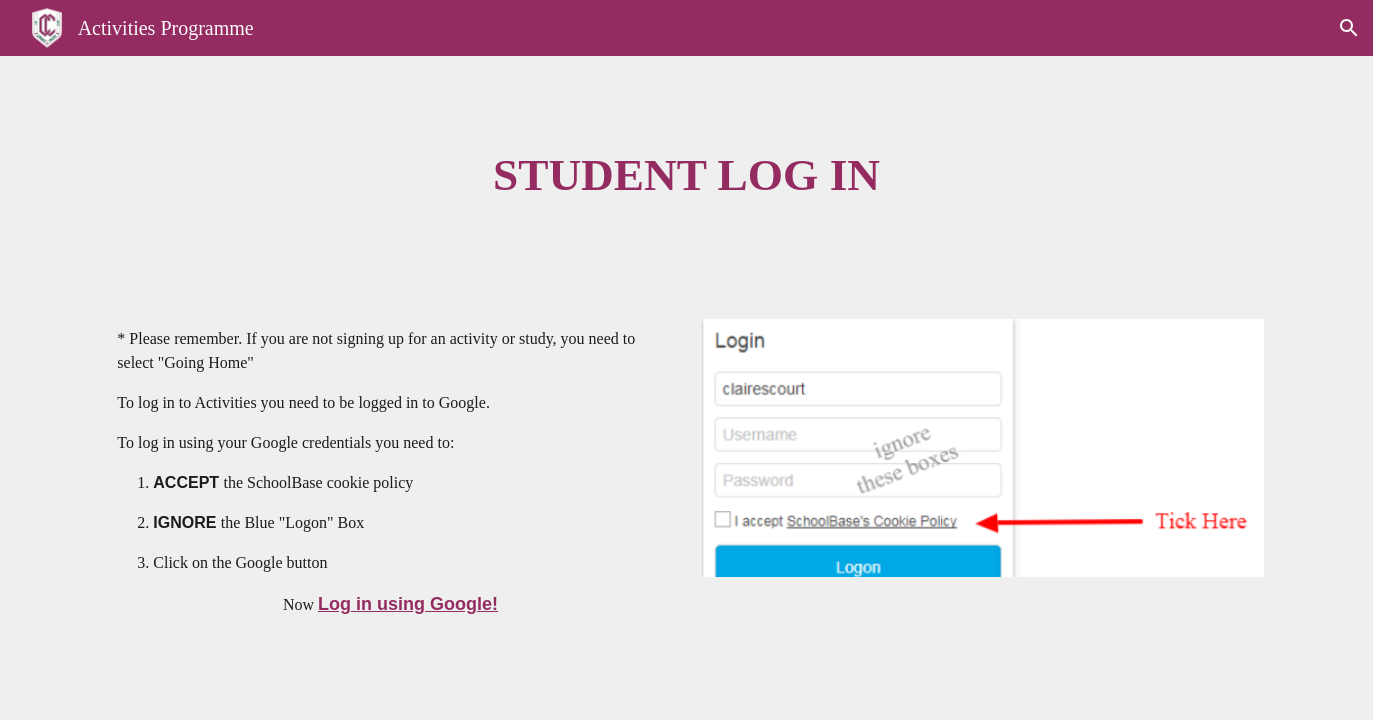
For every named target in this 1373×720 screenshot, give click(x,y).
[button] (1349, 28)
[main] (687, 175)
